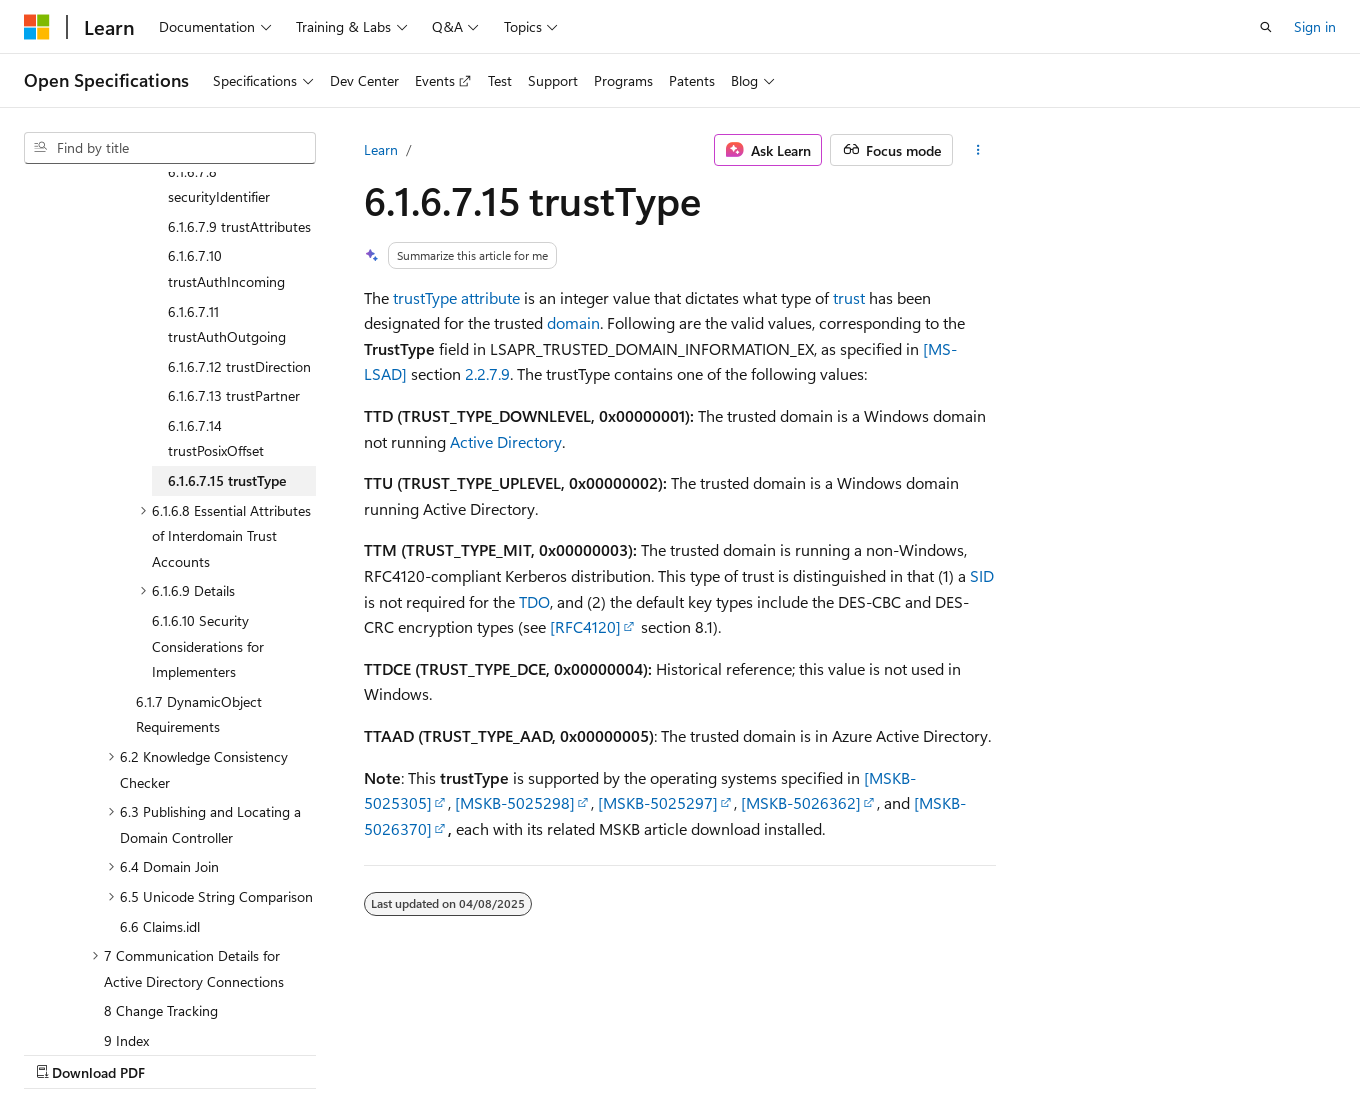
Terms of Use (536, 1052)
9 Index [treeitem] (126, 866)
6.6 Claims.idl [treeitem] (160, 752)
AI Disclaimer (64, 1052)
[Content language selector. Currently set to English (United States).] (115, 1005)
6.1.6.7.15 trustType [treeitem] (227, 306)
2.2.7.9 (487, 373)
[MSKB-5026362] (801, 802)
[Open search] (1266, 27)
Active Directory (506, 441)
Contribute (358, 1052)
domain (573, 322)
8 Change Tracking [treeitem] (161, 836)
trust (849, 297)
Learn (381, 149)
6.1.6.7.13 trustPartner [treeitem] (234, 221)
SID (982, 575)
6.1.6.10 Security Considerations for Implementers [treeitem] (208, 472)
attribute (490, 297)
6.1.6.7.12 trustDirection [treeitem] (239, 192)
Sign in (1315, 26)
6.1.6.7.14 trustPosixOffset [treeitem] (216, 264)
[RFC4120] (585, 626)
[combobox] (170, 148)
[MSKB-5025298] (515, 802)
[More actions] (978, 150)
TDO (534, 601)
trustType (425, 297)
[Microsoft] (37, 27)
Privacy (437, 1052)
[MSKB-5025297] (658, 802)
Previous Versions (181, 1052)
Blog (272, 1052)
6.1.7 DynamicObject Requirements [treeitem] (199, 540)
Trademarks (635, 1052)
